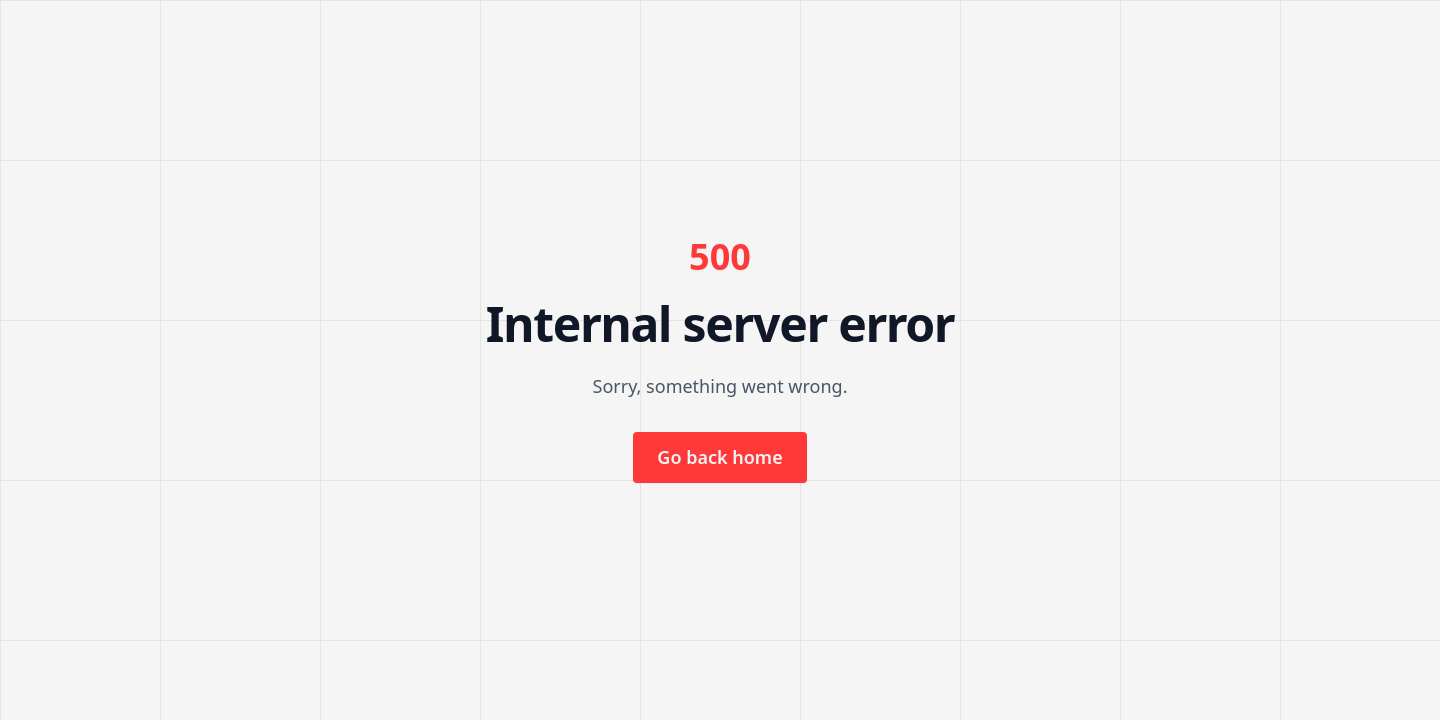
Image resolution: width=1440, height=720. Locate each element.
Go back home (719, 457)
